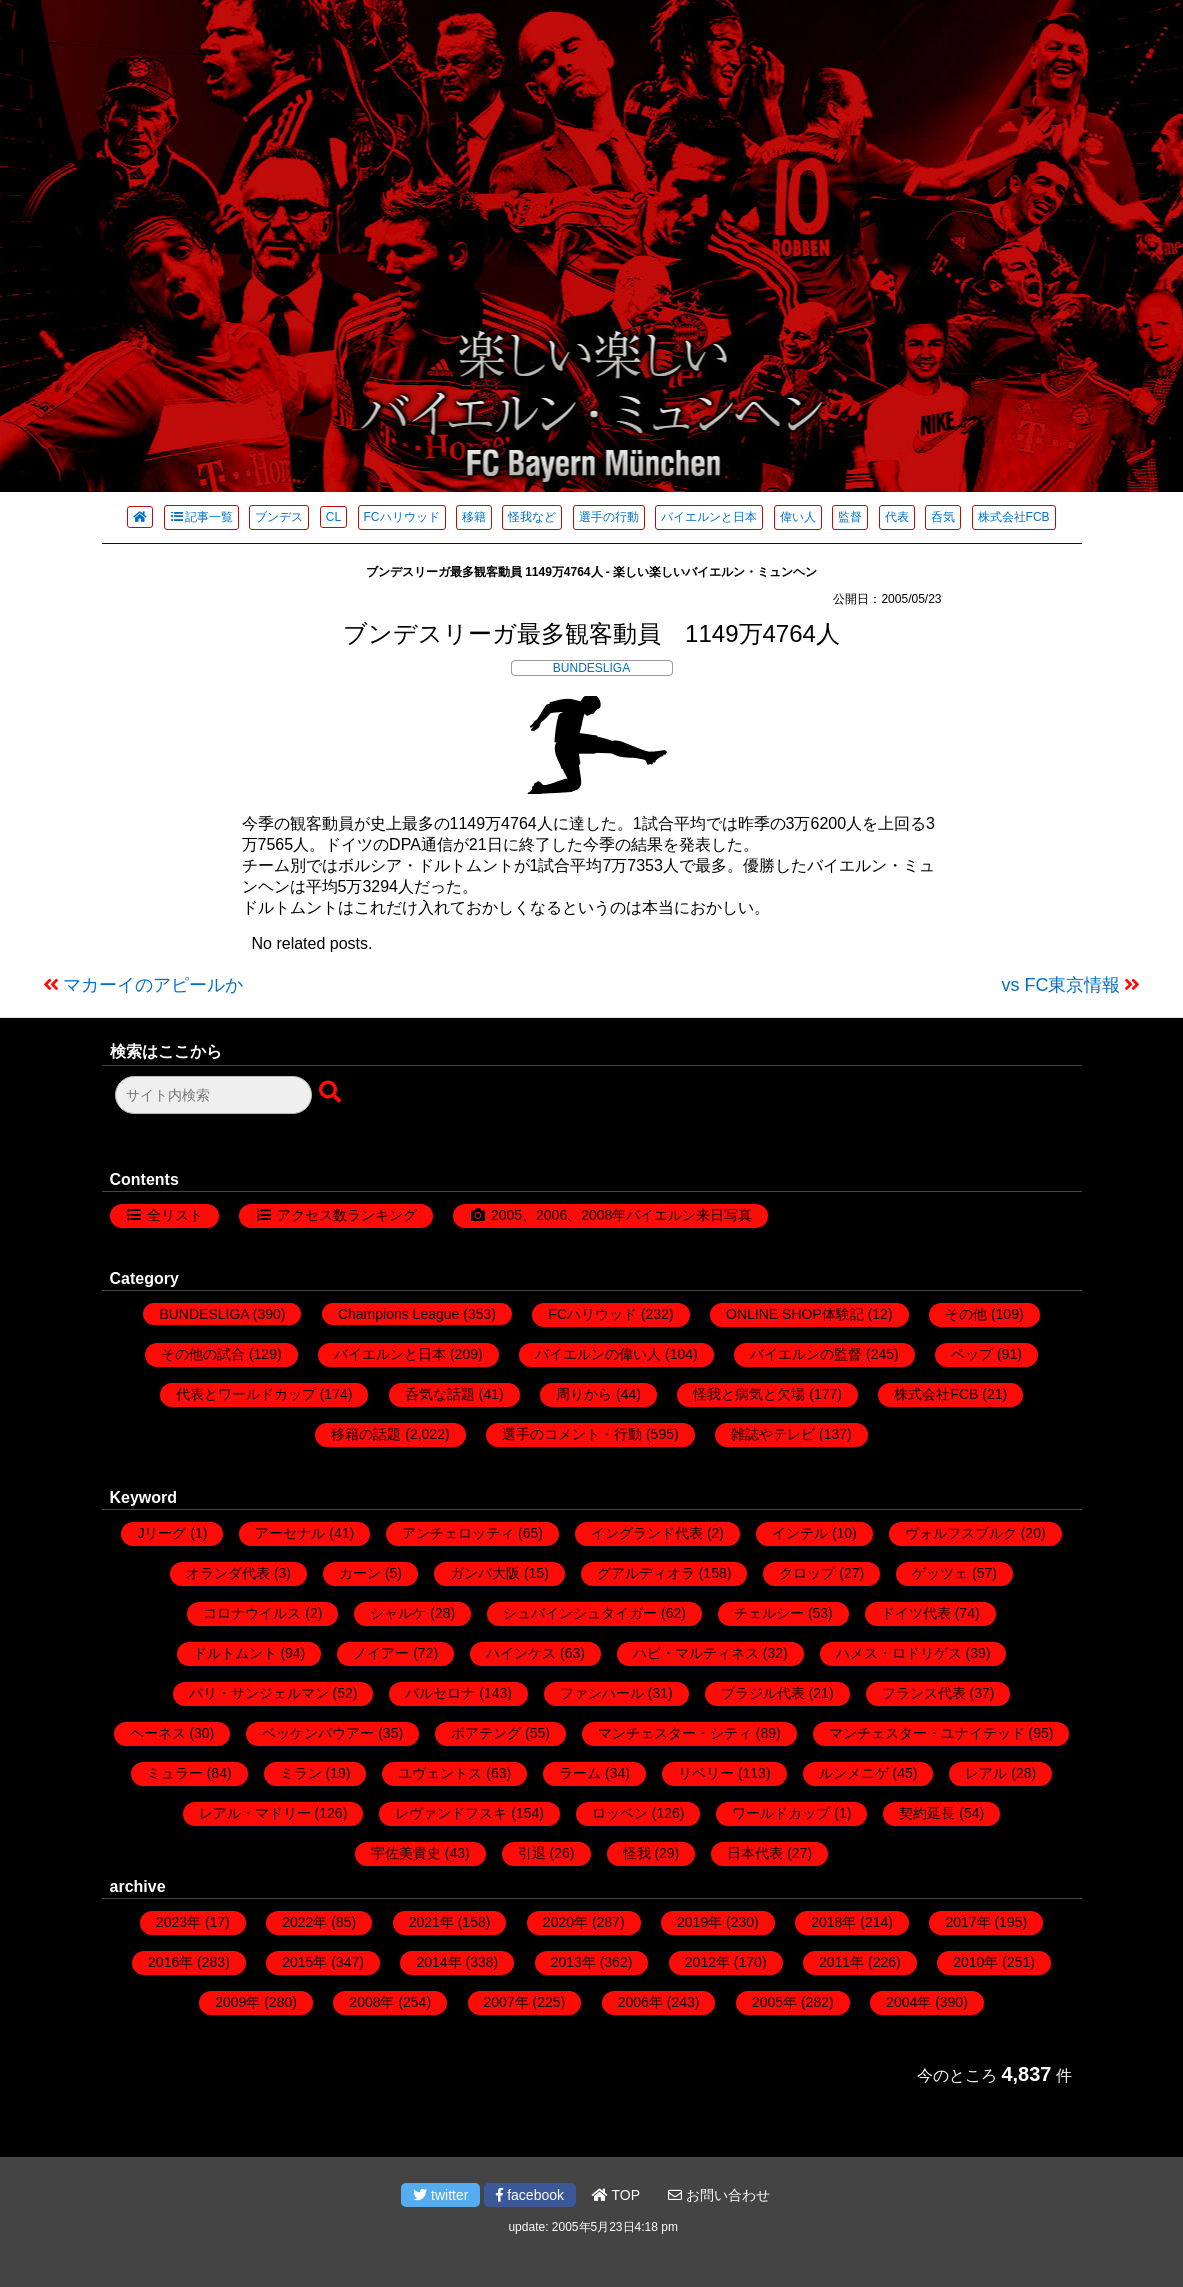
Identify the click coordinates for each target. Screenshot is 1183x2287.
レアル (986, 1773)
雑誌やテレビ (773, 1434)
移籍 (474, 517)
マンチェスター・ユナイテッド (927, 1733)
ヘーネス (158, 1733)
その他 (966, 1314)
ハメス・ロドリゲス (899, 1653)
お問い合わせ (719, 2195)
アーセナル (290, 1533)
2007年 (506, 2002)
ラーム (580, 1773)
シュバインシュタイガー (580, 1613)
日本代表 (755, 1853)
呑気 (943, 517)
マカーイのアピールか (153, 985)
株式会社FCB (1014, 517)
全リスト (175, 1215)
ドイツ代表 (916, 1613)
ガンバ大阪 (485, 1573)
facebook (530, 2195)
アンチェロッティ (458, 1533)
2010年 (975, 1962)
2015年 (304, 1962)
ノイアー (381, 1653)
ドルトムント (235, 1653)
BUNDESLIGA (591, 668)
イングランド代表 (647, 1533)
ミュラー (175, 1773)
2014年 (438, 1962)
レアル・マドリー (255, 1813)
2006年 (640, 2002)
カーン (360, 1573)
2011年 (841, 1962)
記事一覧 (201, 517)
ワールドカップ (781, 1813)
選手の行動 (609, 517)
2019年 (699, 1922)
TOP (616, 2195)
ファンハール (602, 1693)
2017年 (967, 1922)
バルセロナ (440, 1693)
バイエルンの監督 (806, 1354)
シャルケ (398, 1613)
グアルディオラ (646, 1573)
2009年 (237, 2002)
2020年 (565, 1922)
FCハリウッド (402, 517)
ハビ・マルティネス (696, 1653)
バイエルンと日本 (709, 517)
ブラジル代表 (763, 1693)
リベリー (706, 1773)
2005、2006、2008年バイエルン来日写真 (621, 1215)
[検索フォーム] (213, 1095)
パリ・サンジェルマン (259, 1693)
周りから (584, 1394)
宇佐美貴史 (406, 1853)
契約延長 (927, 1813)
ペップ (972, 1354)
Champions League (398, 1314)
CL (333, 517)
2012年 (707, 1962)
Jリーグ (161, 1533)
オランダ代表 (228, 1573)
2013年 (573, 1962)
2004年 (908, 2002)
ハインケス (521, 1653)
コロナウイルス (252, 1613)
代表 (897, 517)
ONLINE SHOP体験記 (795, 1314)
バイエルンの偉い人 (598, 1354)
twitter (440, 2195)
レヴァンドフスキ (451, 1813)
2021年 (431, 1922)
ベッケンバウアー (318, 1733)
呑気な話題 (440, 1394)
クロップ (807, 1573)
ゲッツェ (940, 1573)
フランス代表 (924, 1693)
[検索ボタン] (332, 1093)
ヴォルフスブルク (961, 1533)
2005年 (774, 2002)
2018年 (833, 1922)
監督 (850, 517)
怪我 (637, 1853)
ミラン (301, 1773)
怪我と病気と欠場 (749, 1394)
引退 (532, 1853)
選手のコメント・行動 (572, 1434)
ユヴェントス (440, 1773)
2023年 (178, 1922)
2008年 (371, 2002)
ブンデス (279, 517)
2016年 (170, 1962)
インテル (800, 1533)
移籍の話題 (366, 1434)
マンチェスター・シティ (675, 1733)
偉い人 (798, 517)
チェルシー (769, 1613)
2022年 (304, 1922)
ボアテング (486, 1733)
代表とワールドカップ (246, 1394)
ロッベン (620, 1813)
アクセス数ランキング (347, 1215)
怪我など (532, 517)
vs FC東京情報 (1061, 985)
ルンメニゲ (854, 1773)
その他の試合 (203, 1354)
